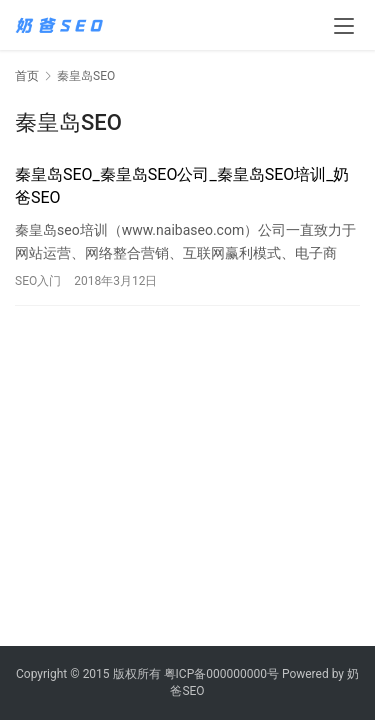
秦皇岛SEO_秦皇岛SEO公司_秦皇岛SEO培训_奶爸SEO (182, 185)
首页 (27, 76)
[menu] (344, 26)
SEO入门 (38, 281)
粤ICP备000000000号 (221, 674)
